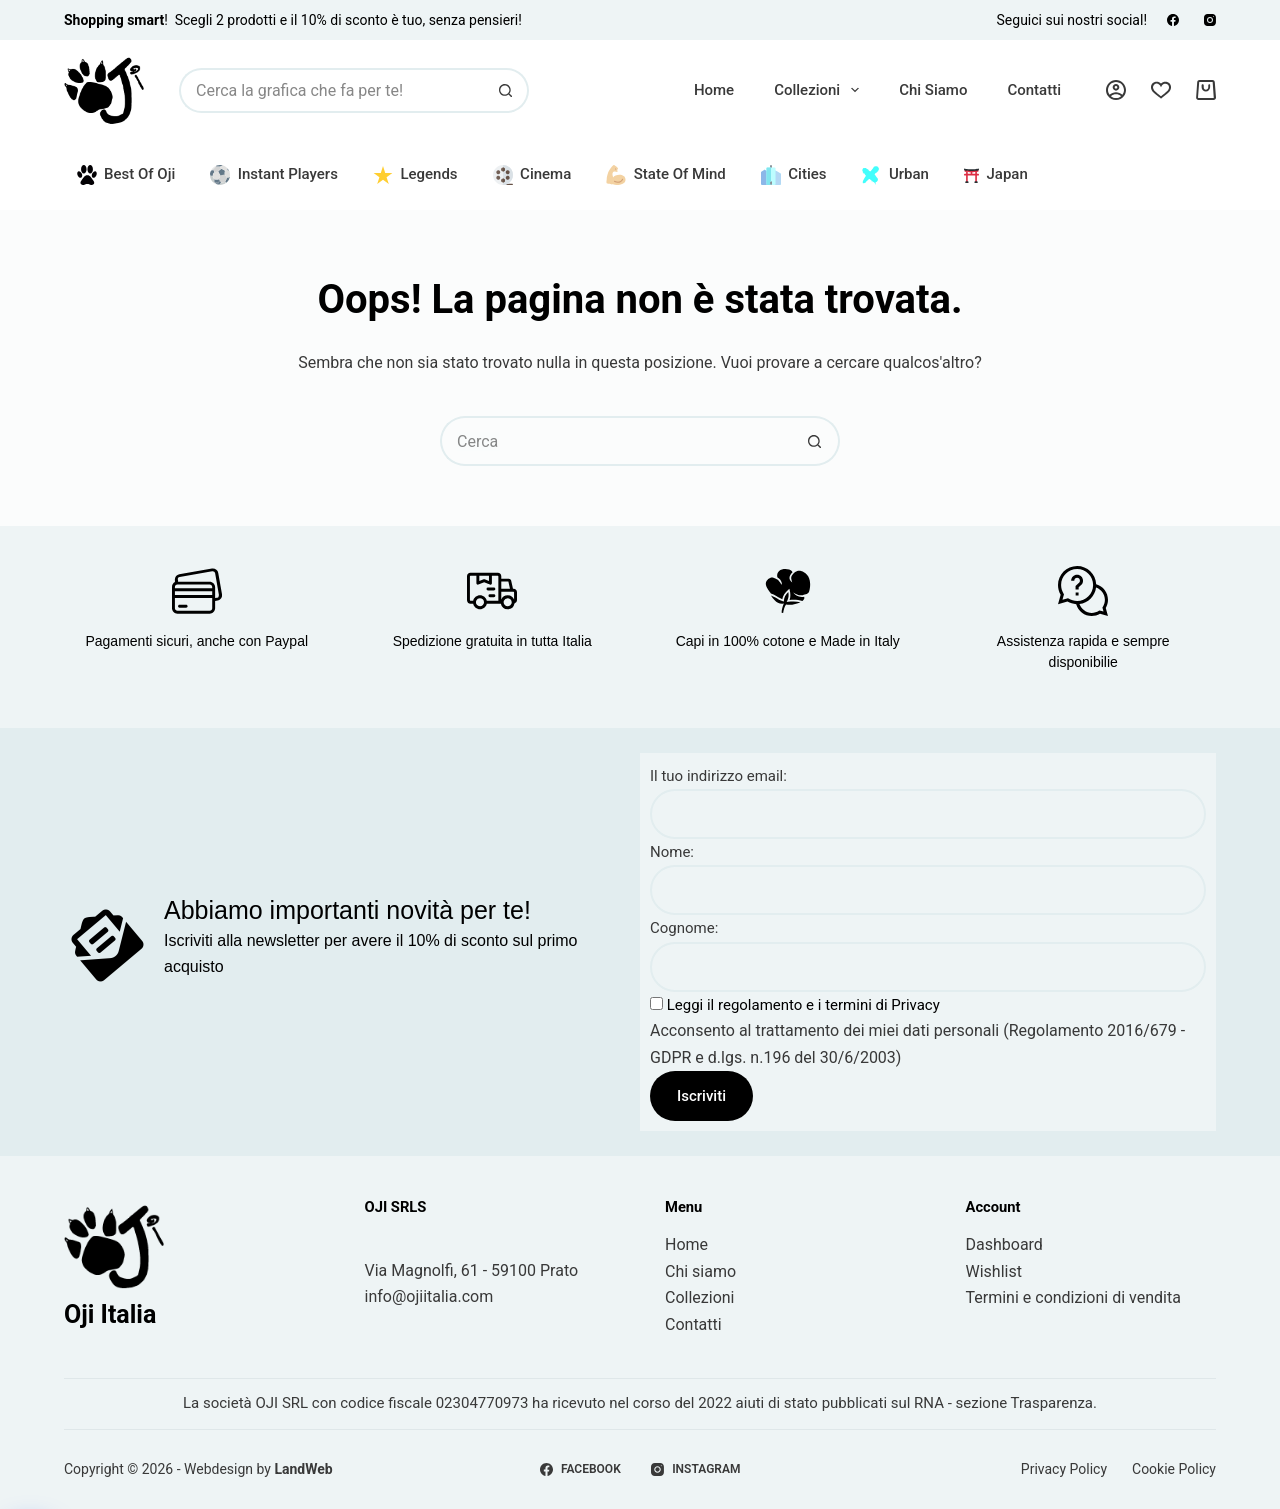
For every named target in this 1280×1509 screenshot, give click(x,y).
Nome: (672, 852)
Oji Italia (110, 1314)
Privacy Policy (1064, 1469)
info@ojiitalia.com (429, 1296)
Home (714, 90)
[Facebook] (1173, 20)
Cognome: (684, 928)
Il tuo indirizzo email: (718, 776)
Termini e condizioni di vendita (1073, 1297)
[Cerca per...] (331, 90)
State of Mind (666, 175)
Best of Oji (126, 175)
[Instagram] (1210, 20)
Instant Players (274, 175)
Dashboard (1004, 1244)
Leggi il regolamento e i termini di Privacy (801, 1005)
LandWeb (303, 1469)
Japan (996, 174)
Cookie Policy (1174, 1469)
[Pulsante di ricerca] (506, 90)
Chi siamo (933, 90)
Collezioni (820, 90)
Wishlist (994, 1271)
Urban (894, 175)
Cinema (532, 175)
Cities (794, 175)
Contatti (1034, 90)
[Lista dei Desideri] (1161, 90)
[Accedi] (1116, 90)
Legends (415, 175)
